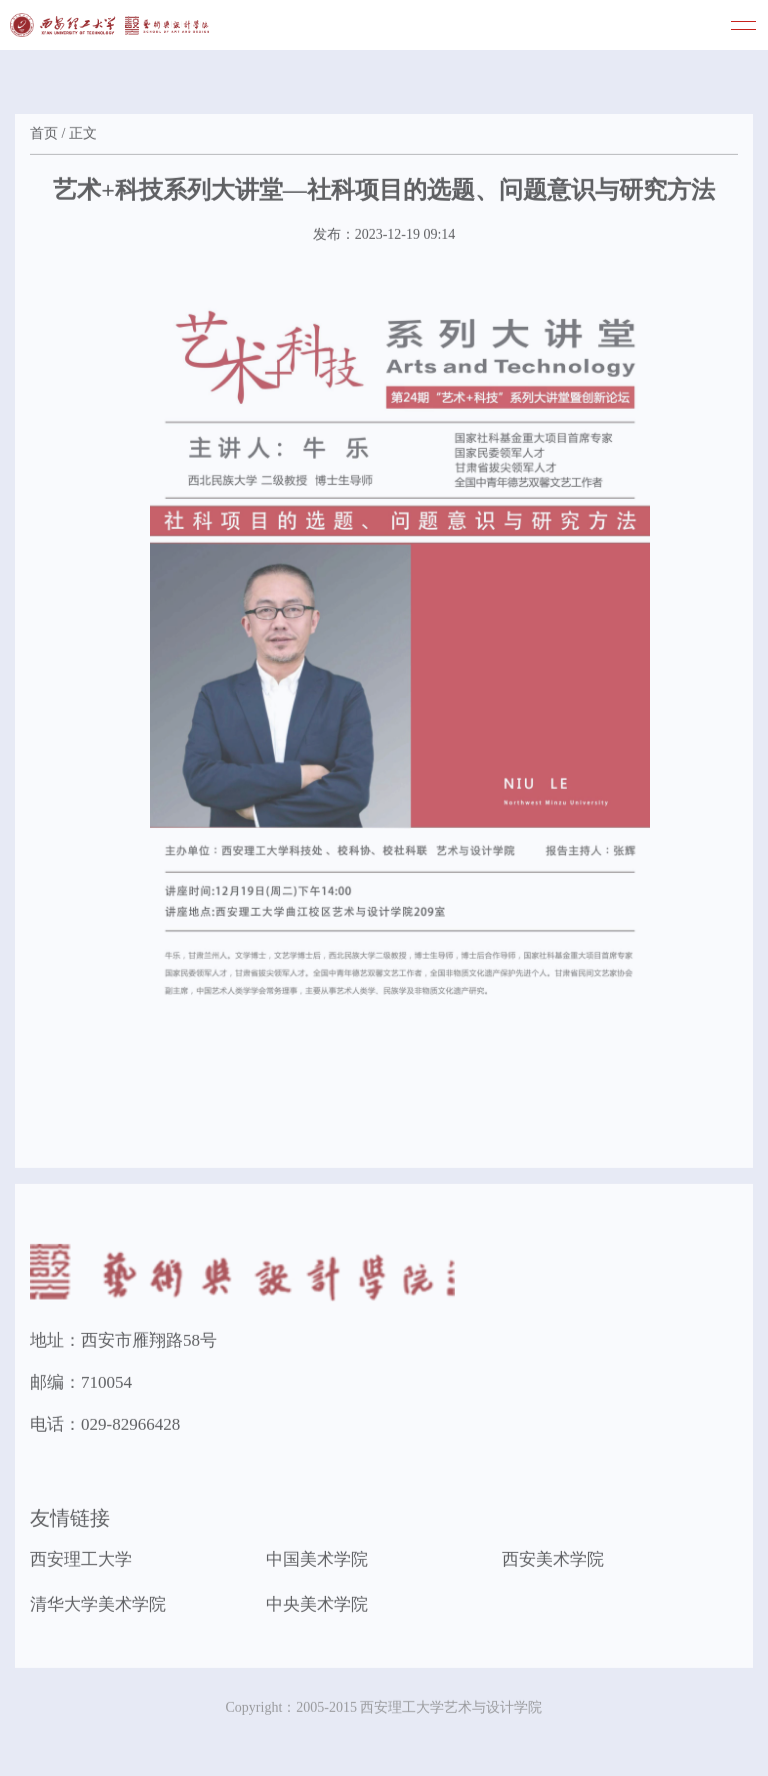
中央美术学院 (317, 1606)
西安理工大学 (81, 1561)
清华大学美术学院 (98, 1606)
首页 (44, 135)
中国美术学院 (317, 1561)
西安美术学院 (553, 1561)
